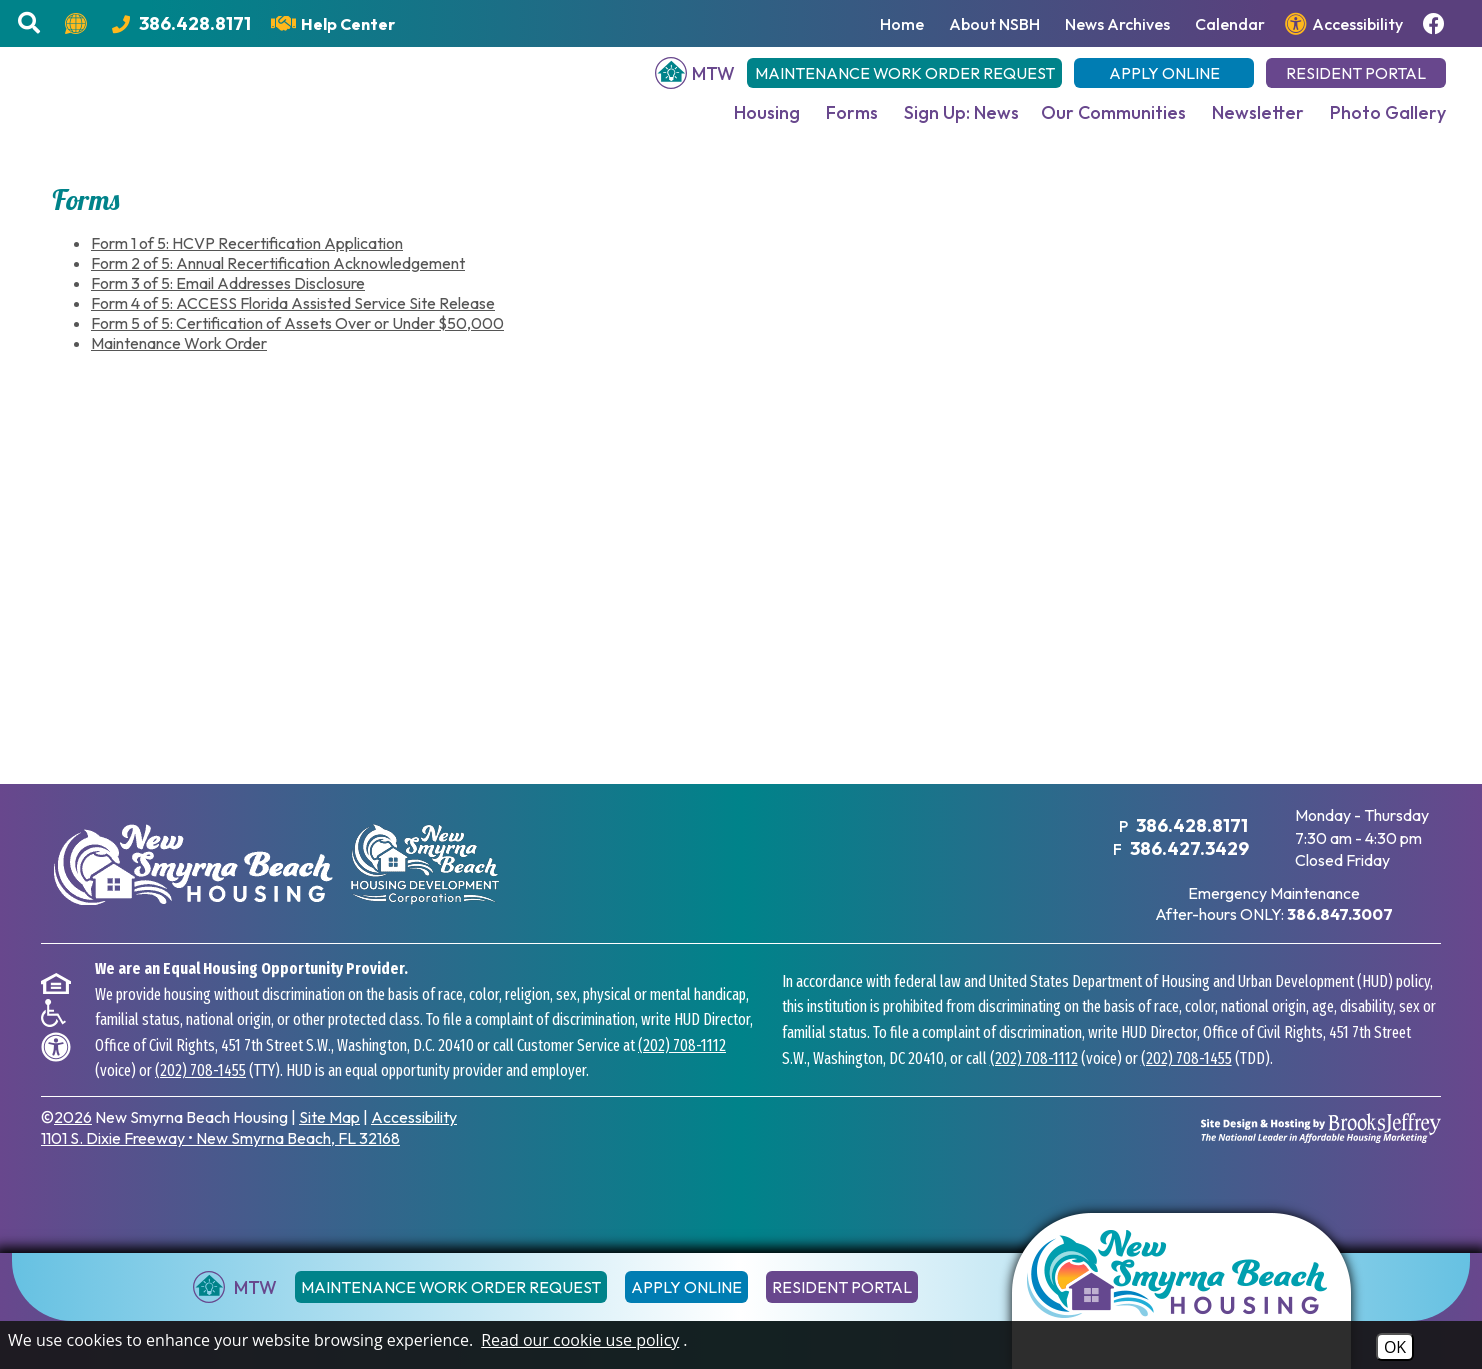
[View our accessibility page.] (1344, 24)
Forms (852, 123)
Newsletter (1258, 123)
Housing (767, 123)
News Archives (1117, 24)
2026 (73, 1138)
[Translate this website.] (78, 24)
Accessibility (414, 1138)
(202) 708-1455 (200, 1091)
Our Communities (1113, 123)
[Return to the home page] (1181, 1291)
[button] (31, 23)
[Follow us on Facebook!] (1436, 24)
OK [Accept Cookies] (1395, 1347)
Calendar (1230, 24)
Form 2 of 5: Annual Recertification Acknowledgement (278, 284)
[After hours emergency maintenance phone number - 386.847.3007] (1340, 935)
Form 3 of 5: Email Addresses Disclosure (228, 304)
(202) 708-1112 (682, 1066)
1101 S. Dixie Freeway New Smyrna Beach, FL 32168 (220, 1159)
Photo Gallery (1388, 123)
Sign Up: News (961, 123)
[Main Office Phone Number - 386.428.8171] (181, 23)
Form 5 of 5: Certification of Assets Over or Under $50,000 (297, 344)
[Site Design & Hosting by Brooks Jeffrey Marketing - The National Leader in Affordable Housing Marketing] (1321, 1148)
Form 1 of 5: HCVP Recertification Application (247, 264)
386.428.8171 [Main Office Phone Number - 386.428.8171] (1191, 846)
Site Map (329, 1138)
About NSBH (994, 24)
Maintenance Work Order (179, 364)
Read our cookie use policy (580, 1340)
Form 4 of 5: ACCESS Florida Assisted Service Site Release (293, 324)
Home (902, 24)
